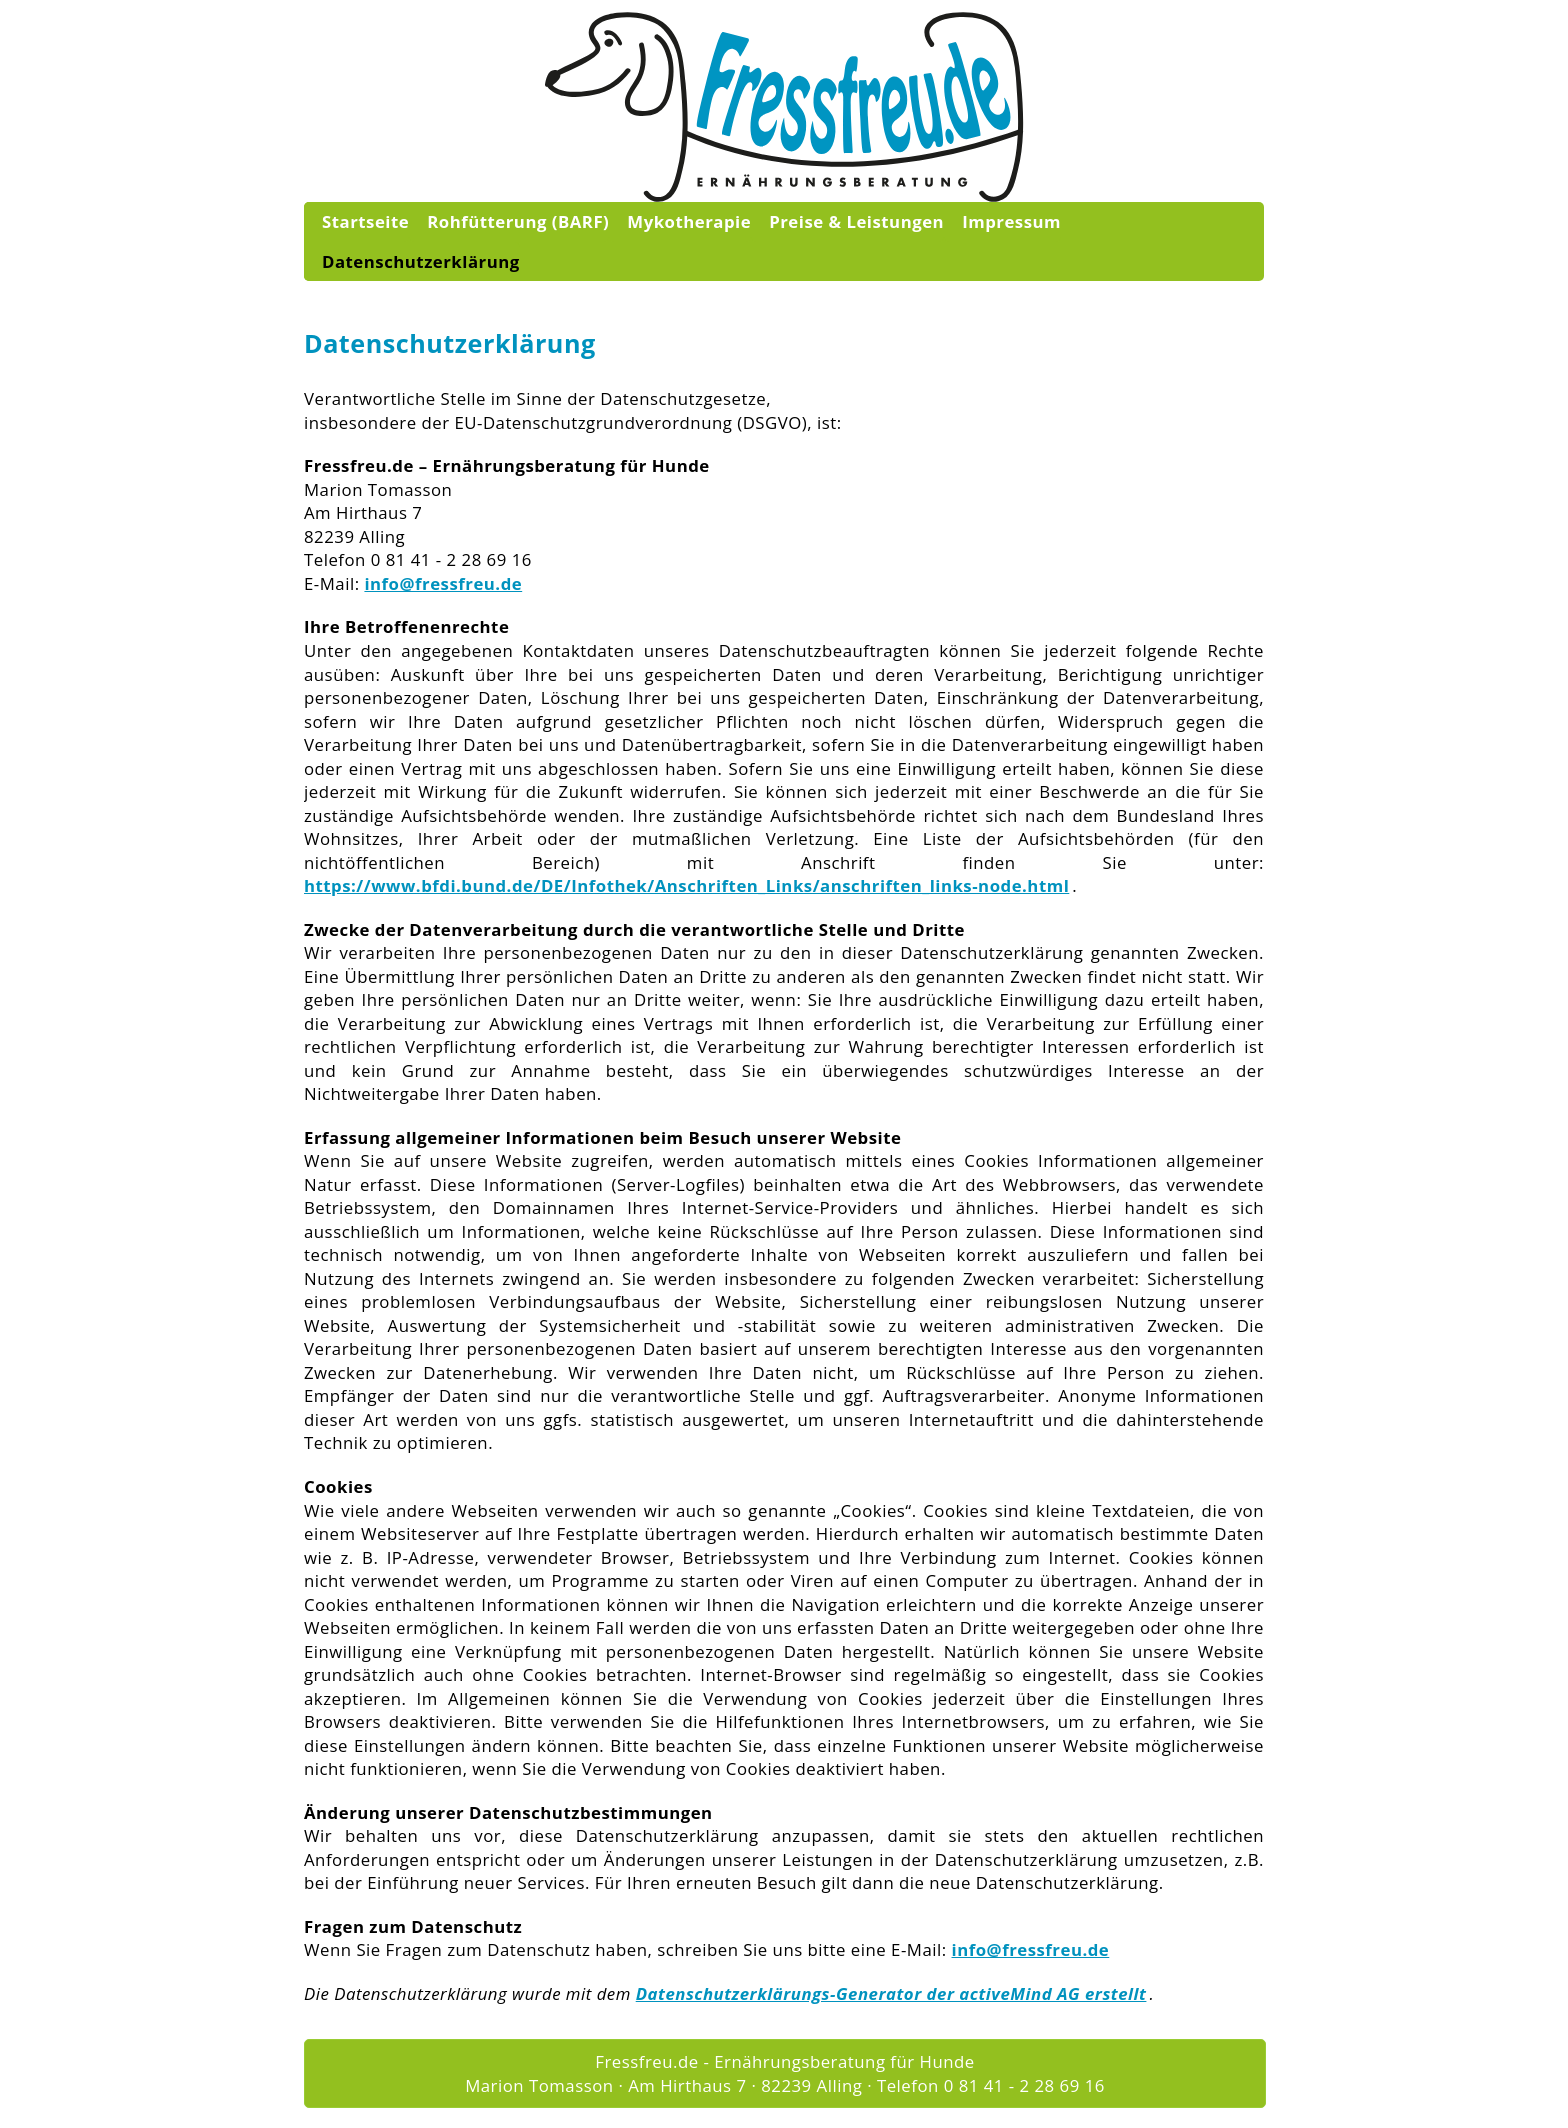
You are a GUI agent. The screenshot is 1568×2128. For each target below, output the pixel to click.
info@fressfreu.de (443, 583)
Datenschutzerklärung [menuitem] (421, 261)
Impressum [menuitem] (1011, 221)
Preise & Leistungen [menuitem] (856, 221)
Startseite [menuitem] (365, 221)
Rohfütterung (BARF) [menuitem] (518, 221)
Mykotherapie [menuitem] (689, 221)
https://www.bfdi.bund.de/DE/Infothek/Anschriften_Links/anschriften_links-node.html (686, 885)
